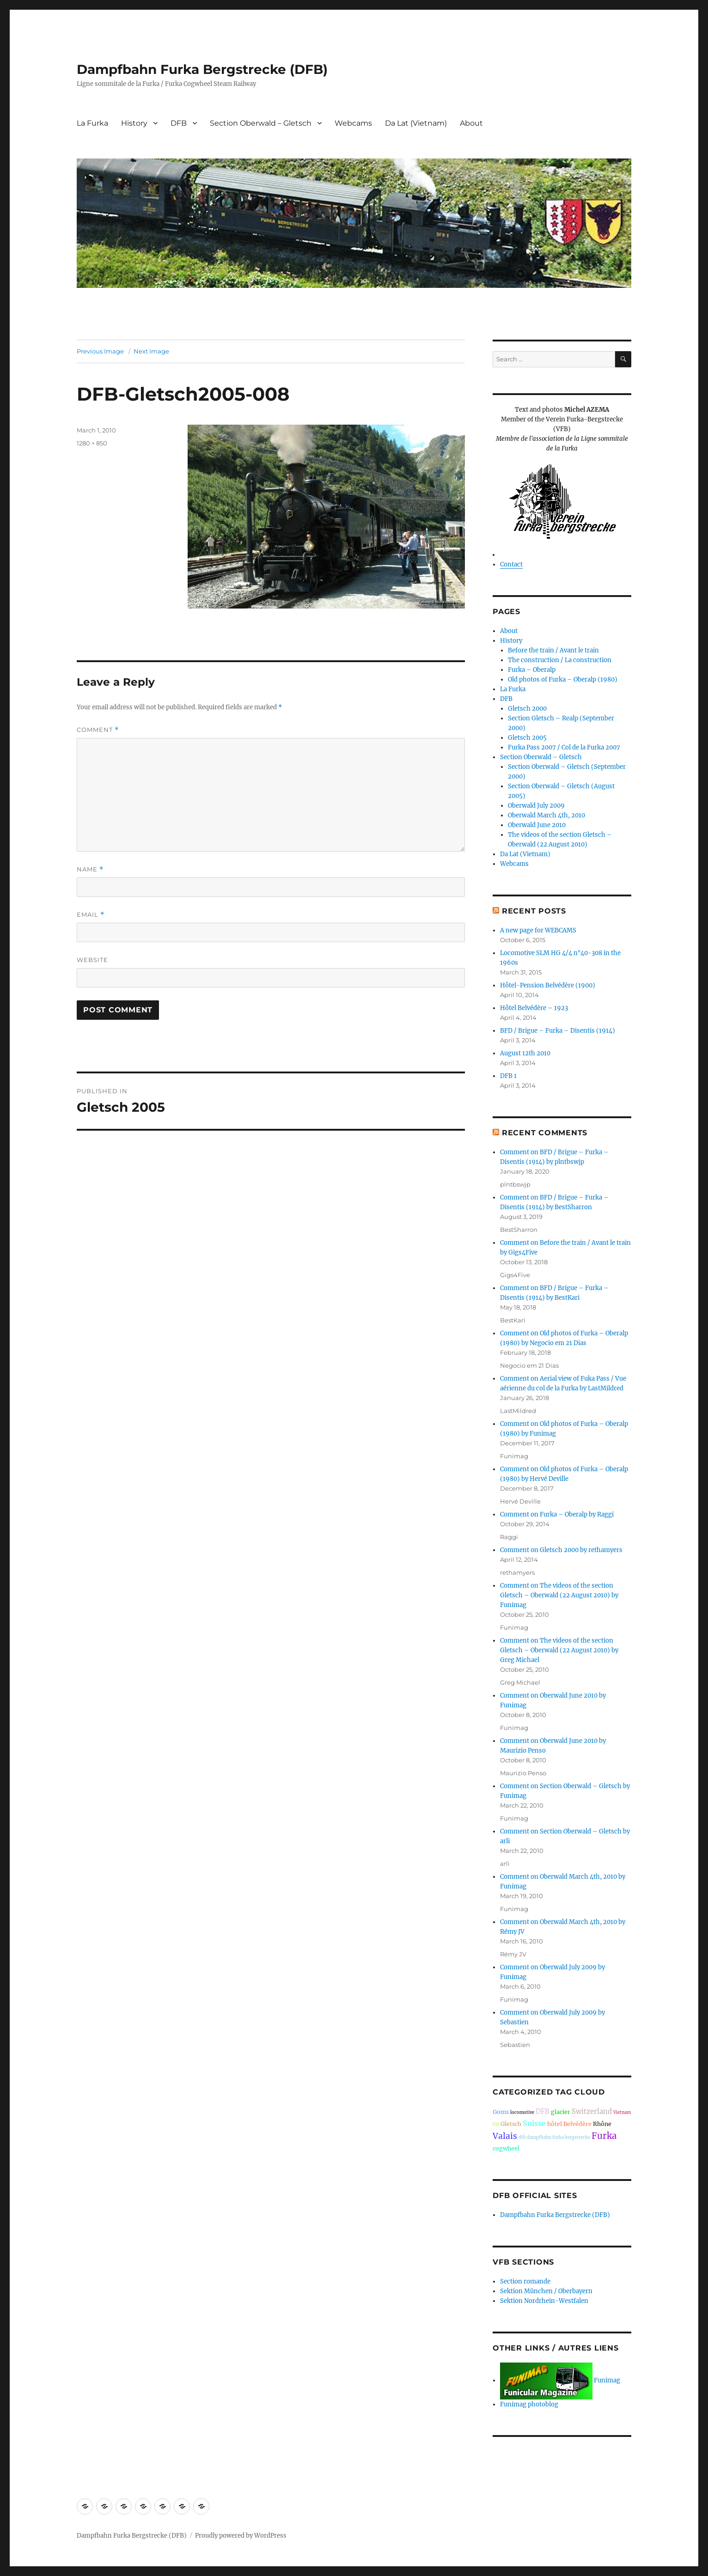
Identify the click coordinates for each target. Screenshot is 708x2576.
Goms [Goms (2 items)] (501, 2111)
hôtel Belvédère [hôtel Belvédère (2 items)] (569, 2123)
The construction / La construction (559, 660)
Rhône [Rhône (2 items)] (602, 2123)
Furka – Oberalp (531, 670)
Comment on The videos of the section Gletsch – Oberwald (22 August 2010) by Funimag (559, 1595)
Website (92, 959)
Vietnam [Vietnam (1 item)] (622, 2112)
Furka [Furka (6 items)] (604, 2136)
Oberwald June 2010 (537, 825)
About (471, 123)
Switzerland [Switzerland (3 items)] (592, 2111)
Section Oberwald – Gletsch (260, 123)
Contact (511, 564)
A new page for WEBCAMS (538, 930)
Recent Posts (534, 911)
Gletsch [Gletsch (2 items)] (510, 2123)
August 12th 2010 (525, 1053)
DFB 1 (508, 1076)
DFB (179, 123)
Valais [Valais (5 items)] (505, 2136)
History (134, 123)
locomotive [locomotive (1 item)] (522, 2112)
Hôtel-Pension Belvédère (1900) (547, 985)
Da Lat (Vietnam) (416, 123)
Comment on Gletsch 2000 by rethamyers (561, 1550)
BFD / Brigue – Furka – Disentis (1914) (557, 1031)
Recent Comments (544, 1132)
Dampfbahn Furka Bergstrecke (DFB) (202, 69)
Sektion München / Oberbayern (546, 2291)
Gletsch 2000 (527, 709)
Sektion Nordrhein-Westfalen (544, 2301)
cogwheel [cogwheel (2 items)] (506, 2148)
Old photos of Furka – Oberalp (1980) (562, 679)
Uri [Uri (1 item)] (496, 2124)
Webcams (353, 123)
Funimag (560, 2380)
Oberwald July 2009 (536, 806)
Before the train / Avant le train (553, 650)
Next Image (151, 351)
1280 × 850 (92, 443)
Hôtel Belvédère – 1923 (534, 1008)
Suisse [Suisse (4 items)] (534, 2123)
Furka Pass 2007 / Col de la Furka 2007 (564, 747)
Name (90, 869)
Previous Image (100, 351)
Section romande (525, 2281)
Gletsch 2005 (527, 738)
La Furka (92, 123)
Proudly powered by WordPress (241, 2535)
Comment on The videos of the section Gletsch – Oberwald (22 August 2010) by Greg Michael (559, 1650)
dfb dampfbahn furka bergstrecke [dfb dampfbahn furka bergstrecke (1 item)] (554, 2137)
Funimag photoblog (529, 2404)
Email (90, 915)
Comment (98, 730)
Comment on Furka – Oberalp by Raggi (557, 1514)
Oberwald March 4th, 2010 (546, 815)
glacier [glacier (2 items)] (560, 2111)
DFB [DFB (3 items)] (542, 2111)
